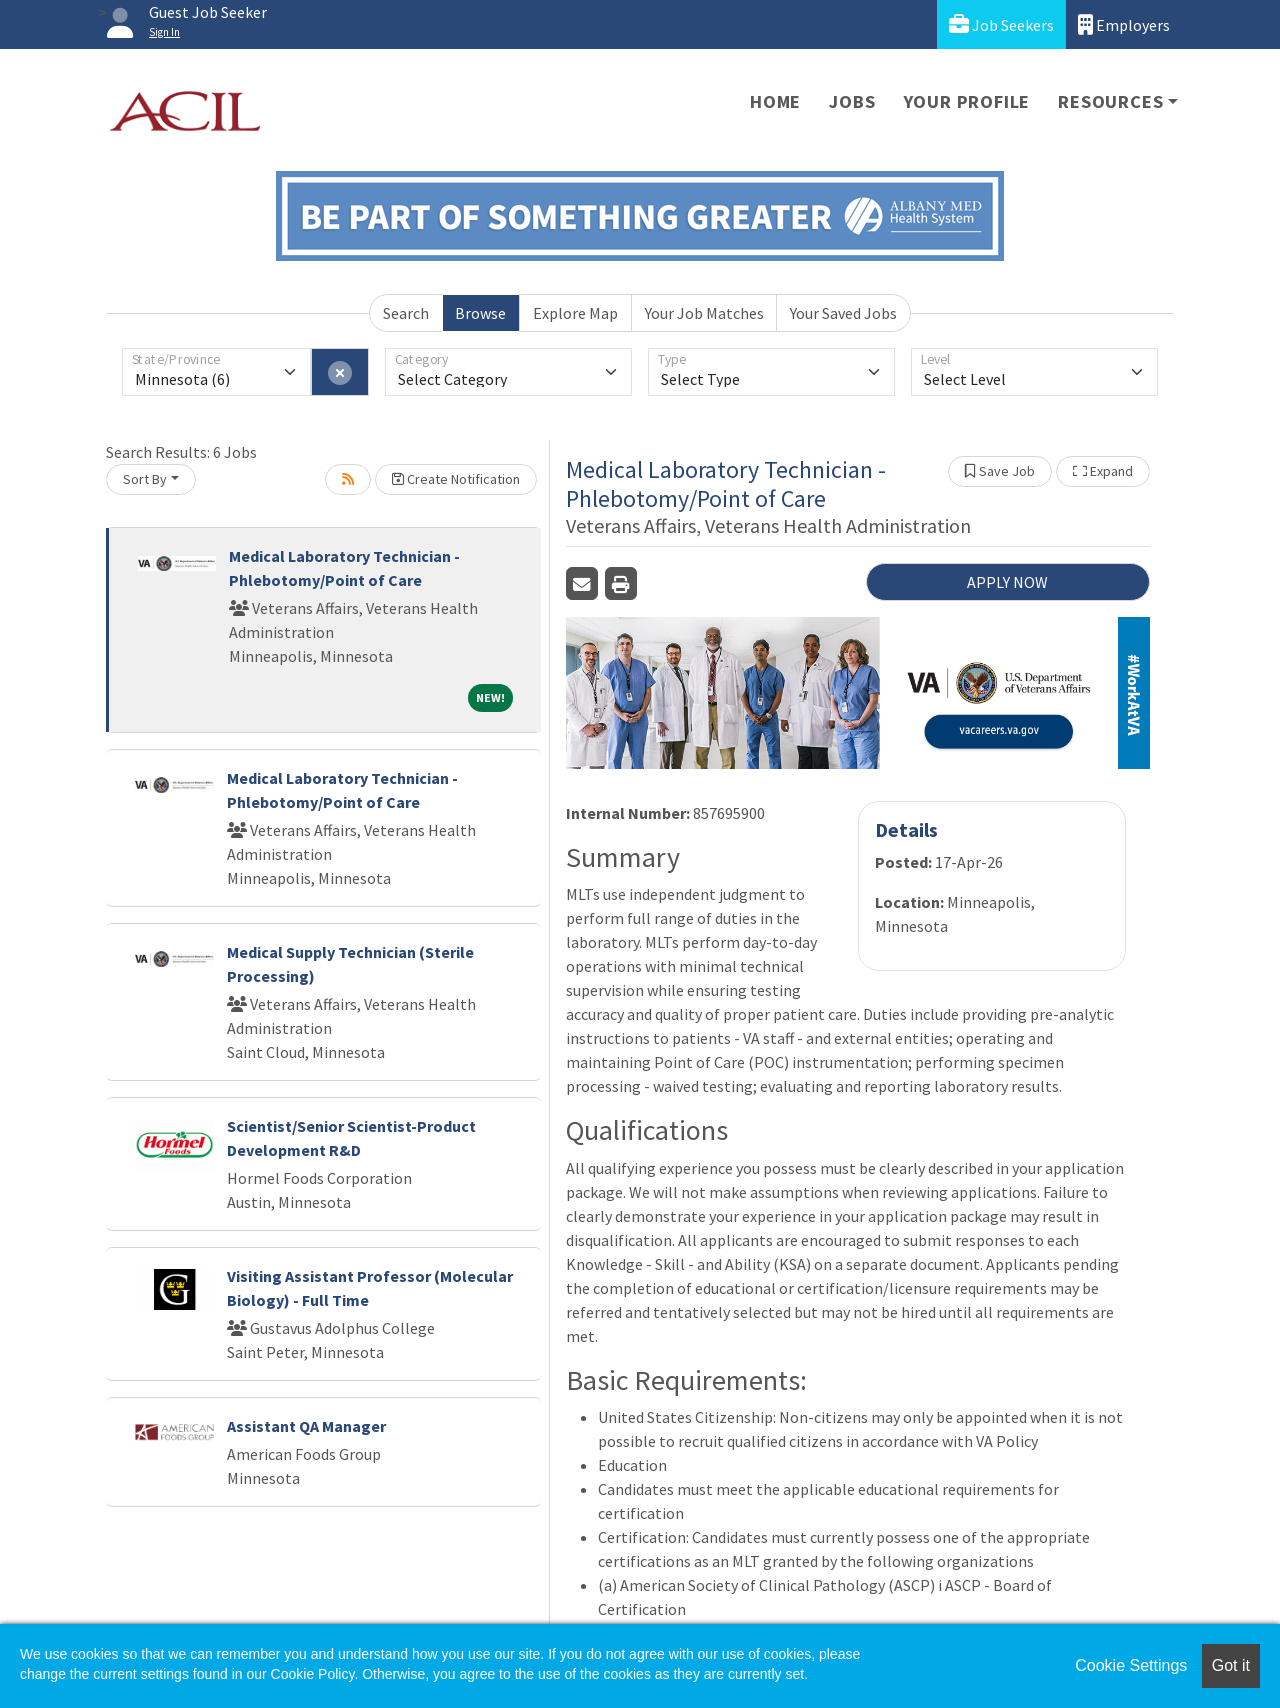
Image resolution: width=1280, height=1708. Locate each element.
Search (406, 313)
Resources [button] (1110, 101)
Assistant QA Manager (306, 1426)
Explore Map (575, 313)
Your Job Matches (704, 313)
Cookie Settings (1131, 1665)
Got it (1231, 1665)
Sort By (145, 479)
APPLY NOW (1007, 582)
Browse (480, 313)
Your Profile (967, 101)
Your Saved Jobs (843, 313)
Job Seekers (1001, 24)
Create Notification (456, 479)
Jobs (852, 101)
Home (775, 101)
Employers (1124, 24)
